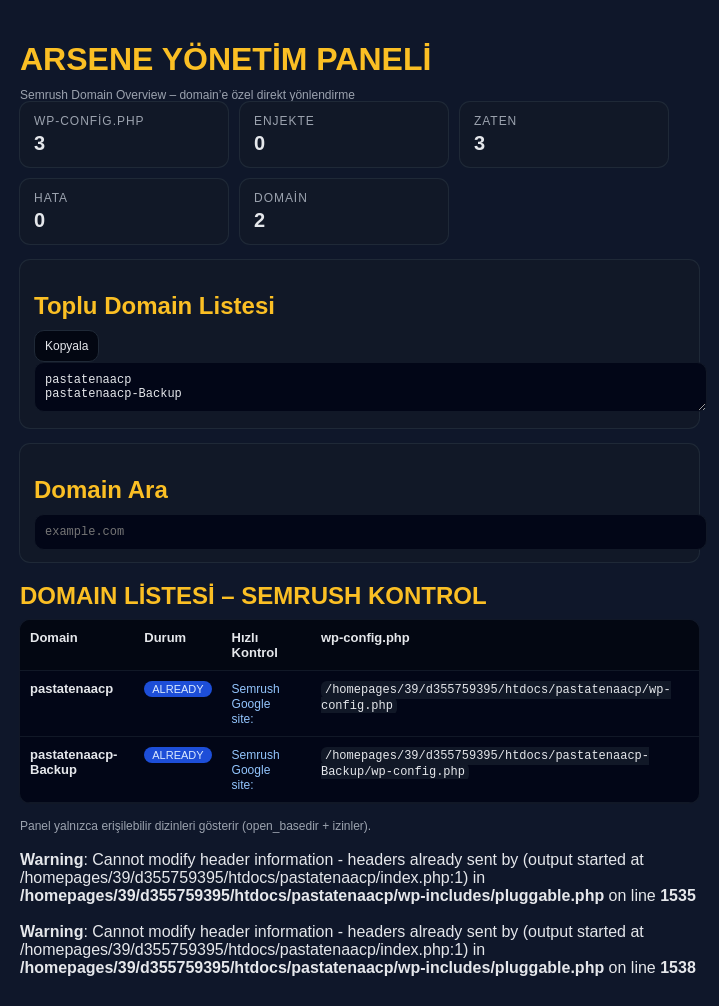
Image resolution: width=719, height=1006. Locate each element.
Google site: (251, 720)
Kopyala (66, 346)
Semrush (256, 698)
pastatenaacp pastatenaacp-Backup (370, 390)
